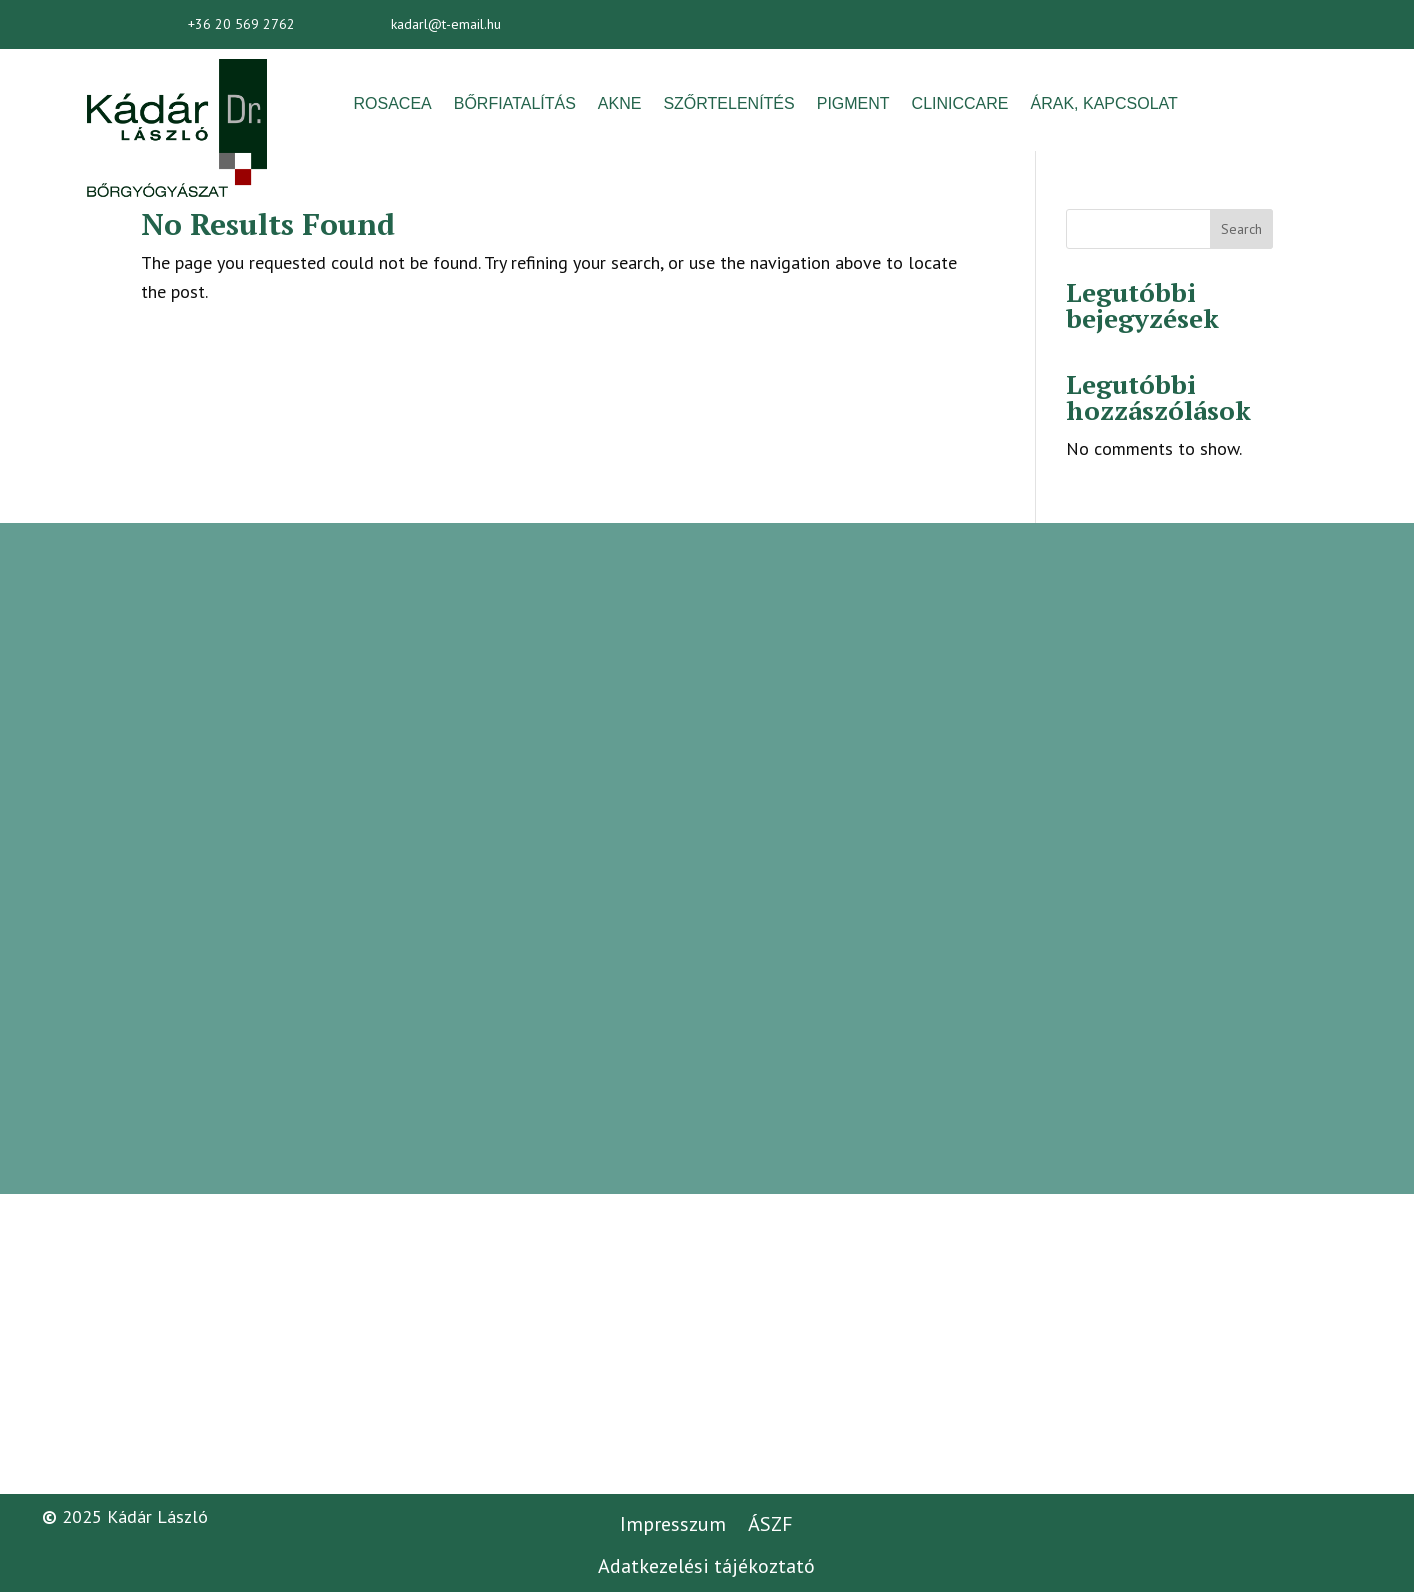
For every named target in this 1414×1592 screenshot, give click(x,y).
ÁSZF (770, 1524)
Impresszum (673, 1524)
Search (1241, 229)
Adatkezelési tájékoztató (706, 1566)
